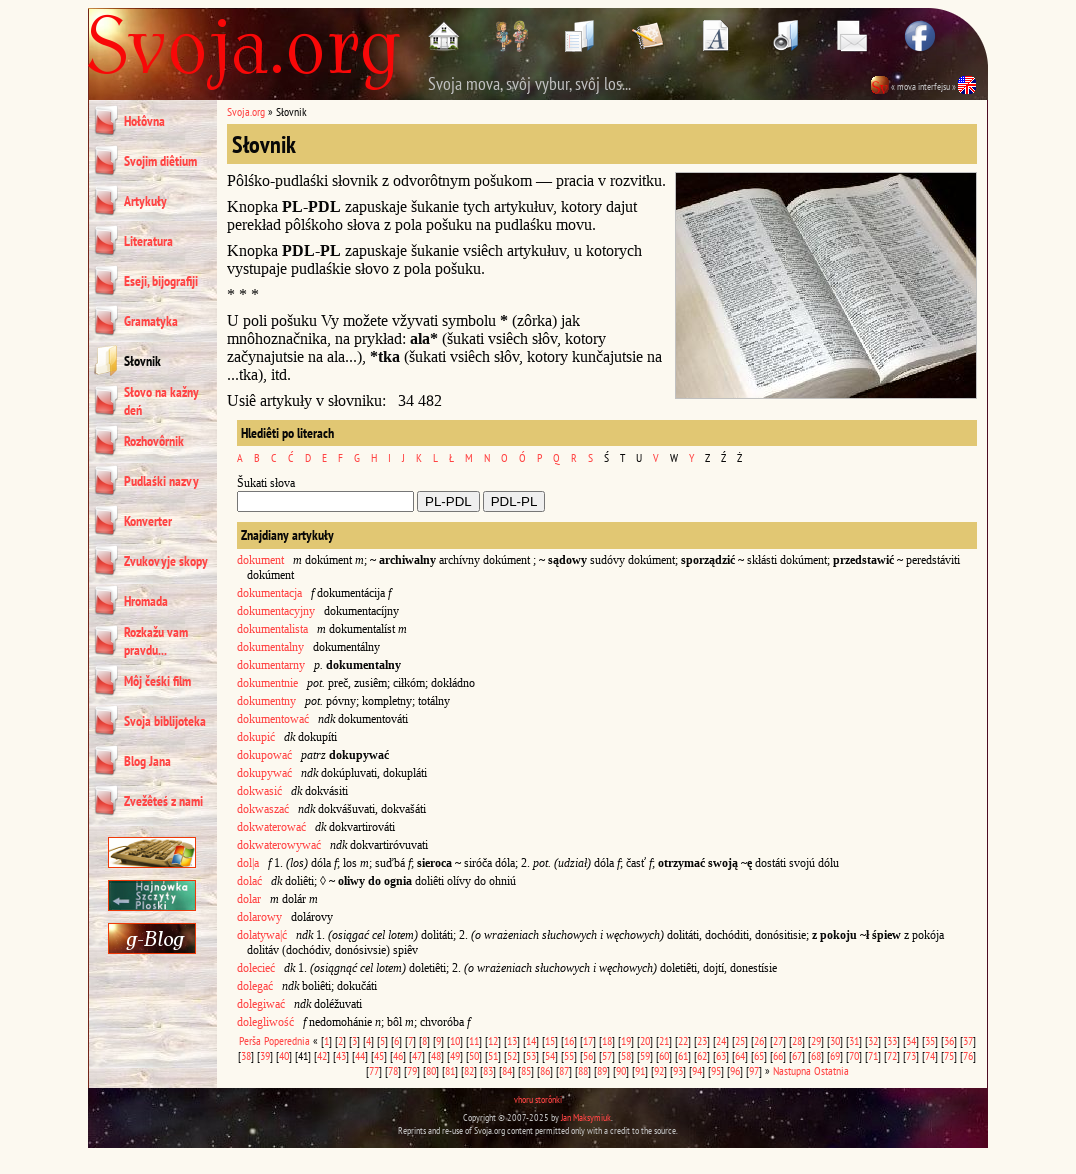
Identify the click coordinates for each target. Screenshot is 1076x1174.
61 (683, 1055)
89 (602, 1070)
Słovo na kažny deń (161, 401)
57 (607, 1055)
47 (417, 1055)
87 (564, 1070)
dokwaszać (263, 809)
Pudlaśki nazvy (161, 481)
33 (892, 1040)
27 (778, 1040)
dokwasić (259, 791)
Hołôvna (144, 121)
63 (721, 1055)
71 (873, 1055)
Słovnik (142, 361)
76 (968, 1055)
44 (360, 1055)
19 (626, 1040)
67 (797, 1055)
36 (949, 1040)
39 (265, 1055)
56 (588, 1055)
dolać (249, 881)
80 (431, 1070)
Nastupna (792, 1070)
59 (645, 1055)
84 (507, 1070)
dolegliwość (265, 1022)
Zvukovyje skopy (166, 561)
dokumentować (273, 719)
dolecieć (256, 968)
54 (550, 1055)
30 (835, 1040)
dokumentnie (267, 683)
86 (545, 1070)
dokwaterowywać (279, 845)
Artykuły (145, 201)
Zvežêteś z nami (163, 801)
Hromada (146, 601)
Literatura (148, 241)
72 (892, 1055)
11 (474, 1040)
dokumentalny (270, 647)
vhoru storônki (538, 1099)
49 (455, 1055)
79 (412, 1070)
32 (873, 1040)
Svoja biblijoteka (165, 721)
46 (398, 1055)
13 (512, 1040)
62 (702, 1055)
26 (759, 1040)
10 (455, 1040)
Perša (250, 1040)
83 (488, 1070)
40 (284, 1055)
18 (607, 1040)
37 (968, 1040)
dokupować (264, 755)
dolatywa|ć (262, 935)
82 (469, 1070)
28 (797, 1040)
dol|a (248, 863)
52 (512, 1055)
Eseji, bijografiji (161, 281)
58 (626, 1055)
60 (664, 1055)
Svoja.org (246, 111)
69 (835, 1055)
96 (735, 1070)
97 (754, 1070)
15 (550, 1040)
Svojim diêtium (160, 161)
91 (640, 1070)
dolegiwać (261, 1004)
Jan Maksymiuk (586, 1117)
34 (911, 1040)
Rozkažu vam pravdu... (156, 641)
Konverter (148, 521)
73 (911, 1055)
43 (341, 1055)
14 (531, 1040)
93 (678, 1070)
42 (322, 1055)
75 (949, 1055)
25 (740, 1040)
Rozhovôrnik (154, 441)
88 (583, 1070)
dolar (249, 899)
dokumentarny (271, 665)
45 (379, 1055)
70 (854, 1055)
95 (716, 1070)
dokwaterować (271, 827)
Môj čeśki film (157, 681)
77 (374, 1070)
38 (246, 1055)
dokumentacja (269, 593)
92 (659, 1070)
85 (526, 1070)
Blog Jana (147, 761)
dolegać (255, 986)
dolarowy (259, 917)
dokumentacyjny (276, 611)
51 (493, 1055)
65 (759, 1055)
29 (816, 1040)
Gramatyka (151, 321)
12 (493, 1040)
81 (450, 1070)
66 (778, 1055)
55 (569, 1055)
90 (621, 1070)
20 (645, 1040)
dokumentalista (272, 629)
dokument (260, 560)
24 (721, 1040)
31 (854, 1040)
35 (930, 1040)
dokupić (256, 737)
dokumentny (266, 701)
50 (474, 1055)
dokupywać (264, 773)
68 (816, 1055)
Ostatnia (831, 1070)
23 (702, 1040)
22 (683, 1040)
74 (930, 1055)
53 (531, 1055)
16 (569, 1040)
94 (697, 1070)
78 (393, 1070)
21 (664, 1040)
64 (740, 1055)
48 (436, 1055)
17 (588, 1040)
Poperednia (287, 1040)
